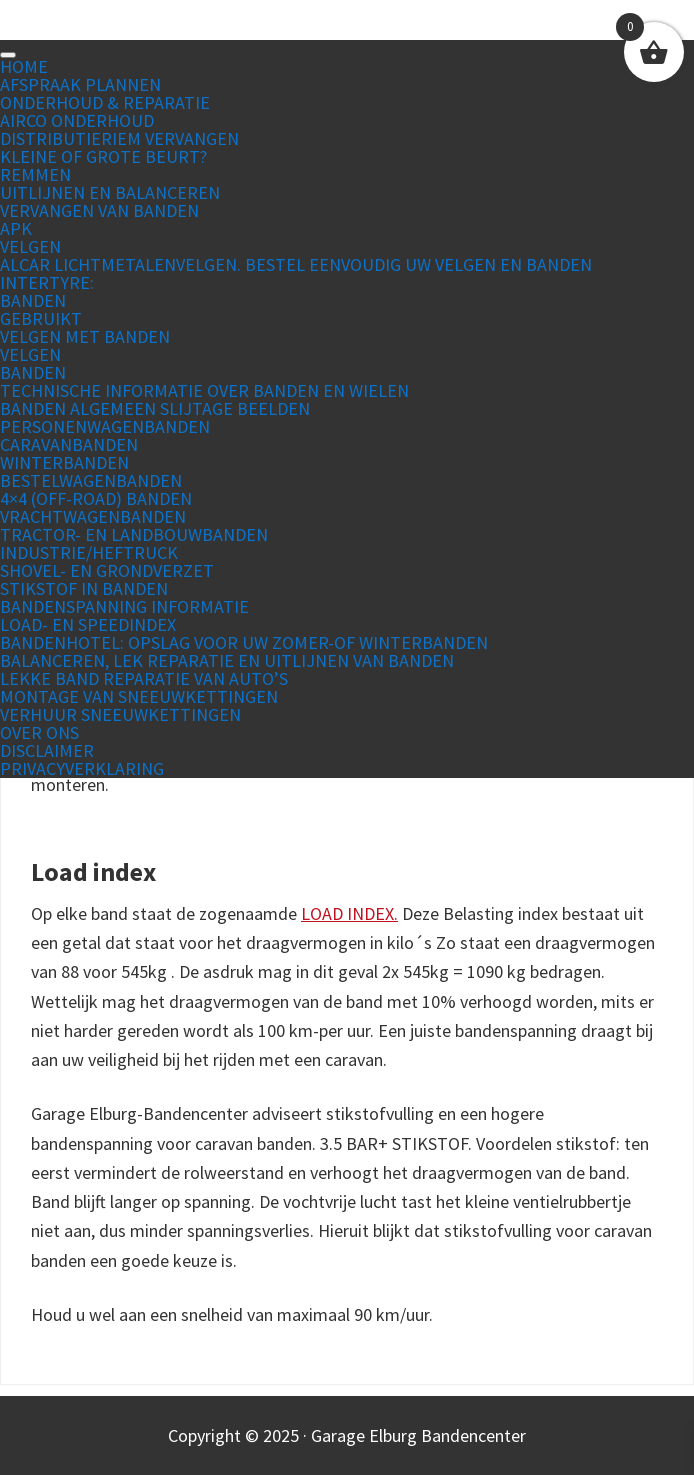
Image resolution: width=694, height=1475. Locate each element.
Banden (33, 300)
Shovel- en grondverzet (107, 570)
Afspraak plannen (80, 84)
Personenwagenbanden (105, 426)
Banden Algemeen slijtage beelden (155, 408)
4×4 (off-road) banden (96, 498)
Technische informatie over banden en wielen (204, 390)
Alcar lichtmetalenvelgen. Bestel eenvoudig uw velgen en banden (296, 264)
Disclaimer (47, 750)
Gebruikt (41, 318)
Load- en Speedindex (88, 624)
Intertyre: (47, 282)
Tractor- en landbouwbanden (134, 534)
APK (16, 228)
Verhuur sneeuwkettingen (120, 714)
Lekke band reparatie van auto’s (144, 678)
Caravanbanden (69, 444)
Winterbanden (64, 462)
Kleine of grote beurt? (103, 156)
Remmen (35, 174)
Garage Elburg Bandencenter (347, 30)
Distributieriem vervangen (119, 138)
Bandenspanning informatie (124, 606)
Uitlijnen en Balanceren (110, 192)
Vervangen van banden (99, 210)
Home (24, 66)
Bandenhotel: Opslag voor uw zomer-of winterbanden (244, 642)
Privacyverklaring (82, 768)
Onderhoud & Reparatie (105, 102)
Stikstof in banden (84, 588)
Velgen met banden (85, 336)
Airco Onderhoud (77, 120)
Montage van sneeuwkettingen (139, 696)
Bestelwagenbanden (91, 480)
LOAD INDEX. (349, 913)
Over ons (39, 732)
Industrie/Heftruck (89, 552)
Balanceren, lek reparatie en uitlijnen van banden (227, 660)
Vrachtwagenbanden (93, 516)
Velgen (30, 246)
